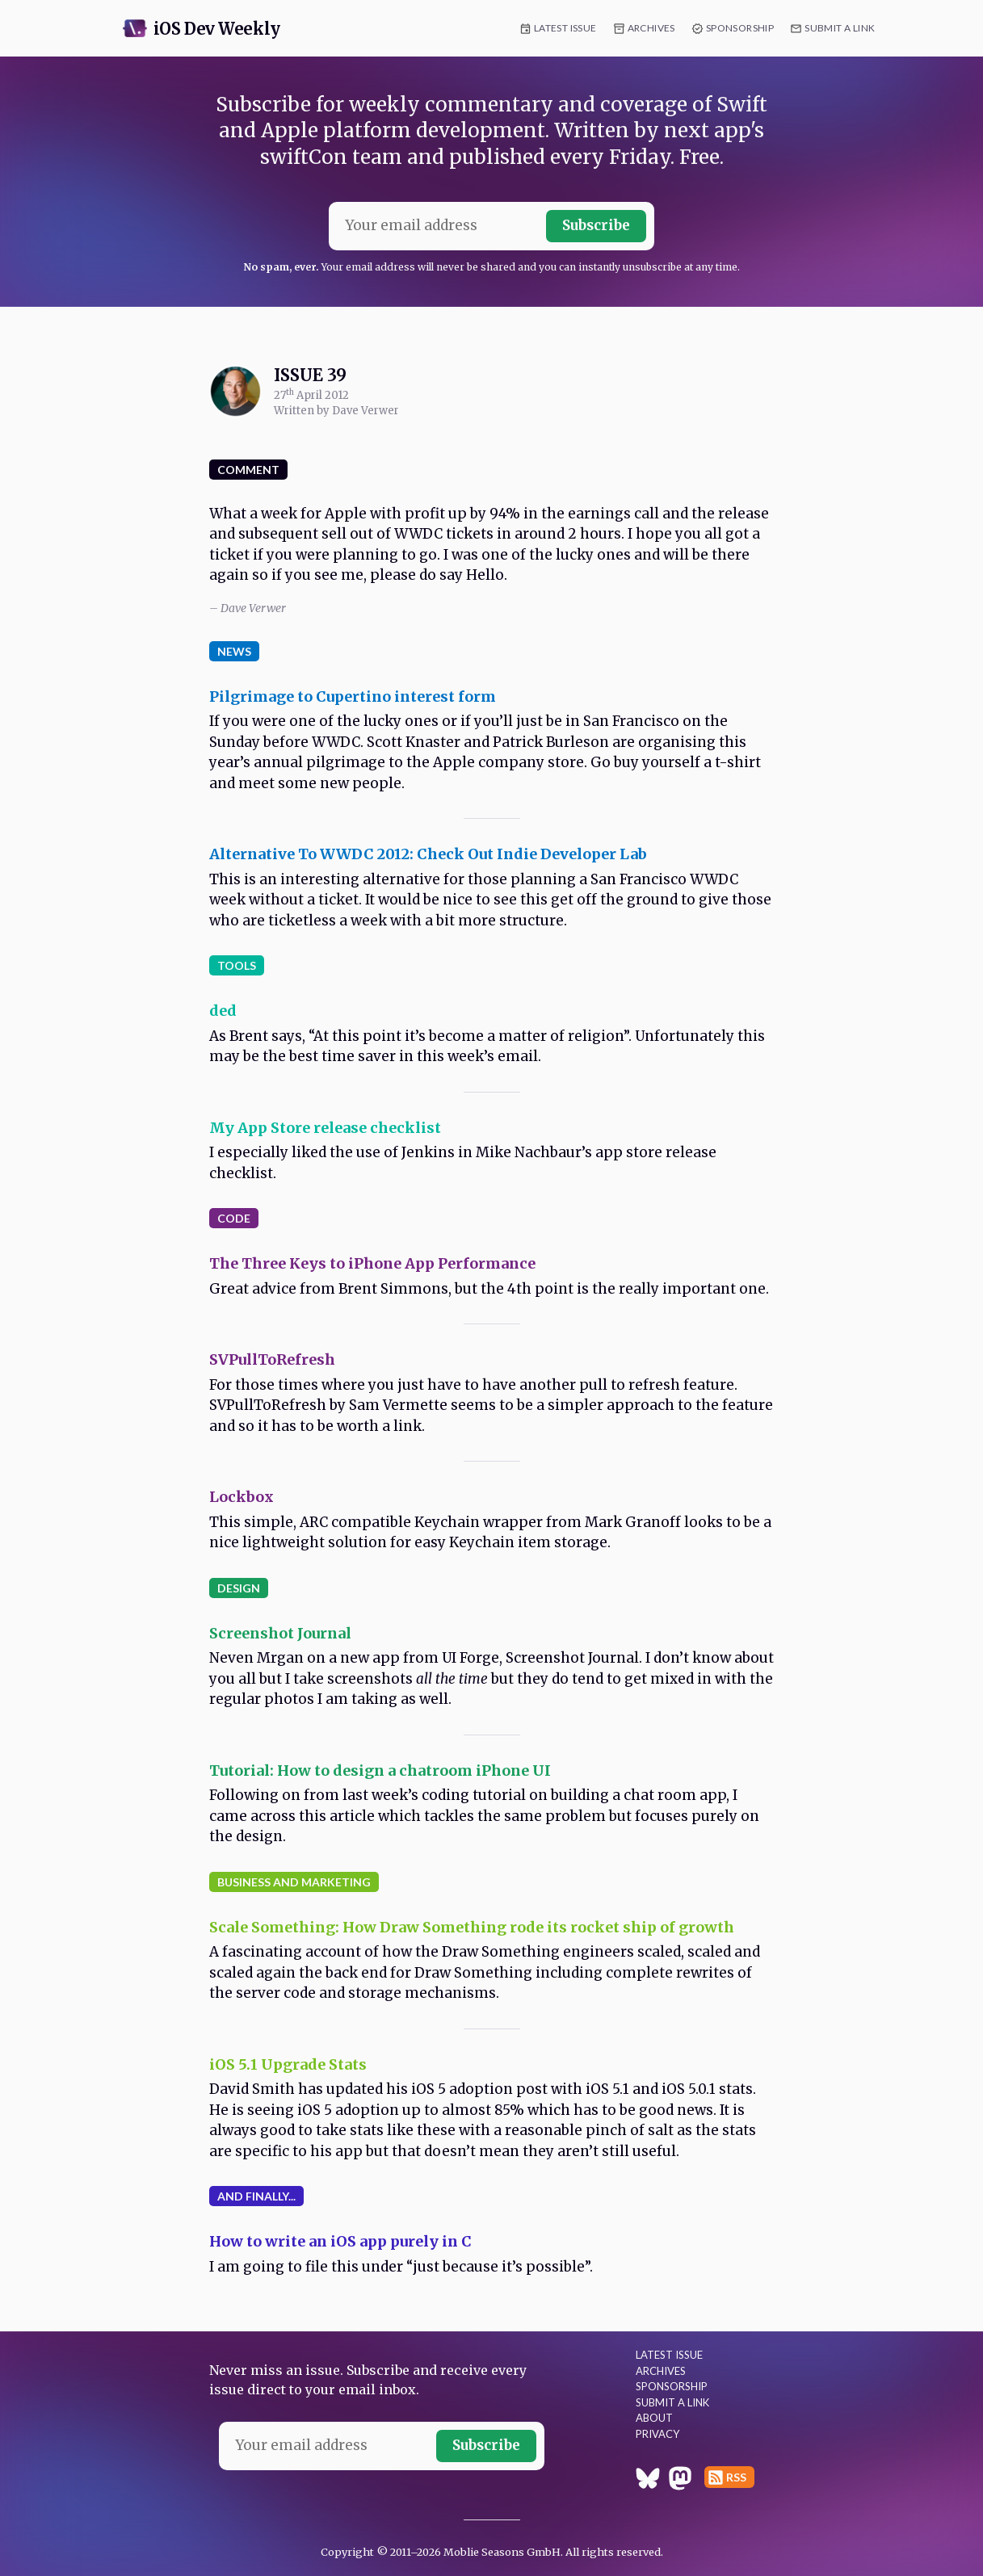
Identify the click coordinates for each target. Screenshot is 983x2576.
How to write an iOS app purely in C (340, 2241)
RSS (736, 2477)
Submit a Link (839, 28)
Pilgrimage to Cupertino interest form (352, 696)
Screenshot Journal (280, 1633)
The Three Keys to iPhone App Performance (372, 1263)
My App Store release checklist (325, 1127)
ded (223, 1010)
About (654, 2417)
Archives (651, 28)
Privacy (657, 2433)
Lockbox (241, 1496)
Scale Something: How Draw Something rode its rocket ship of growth (471, 1927)
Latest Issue (565, 28)
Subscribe (596, 225)
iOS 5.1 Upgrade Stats (288, 2064)
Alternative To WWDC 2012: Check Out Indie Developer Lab (428, 854)
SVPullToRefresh (272, 1359)
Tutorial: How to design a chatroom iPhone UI (380, 1770)
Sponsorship (740, 28)
